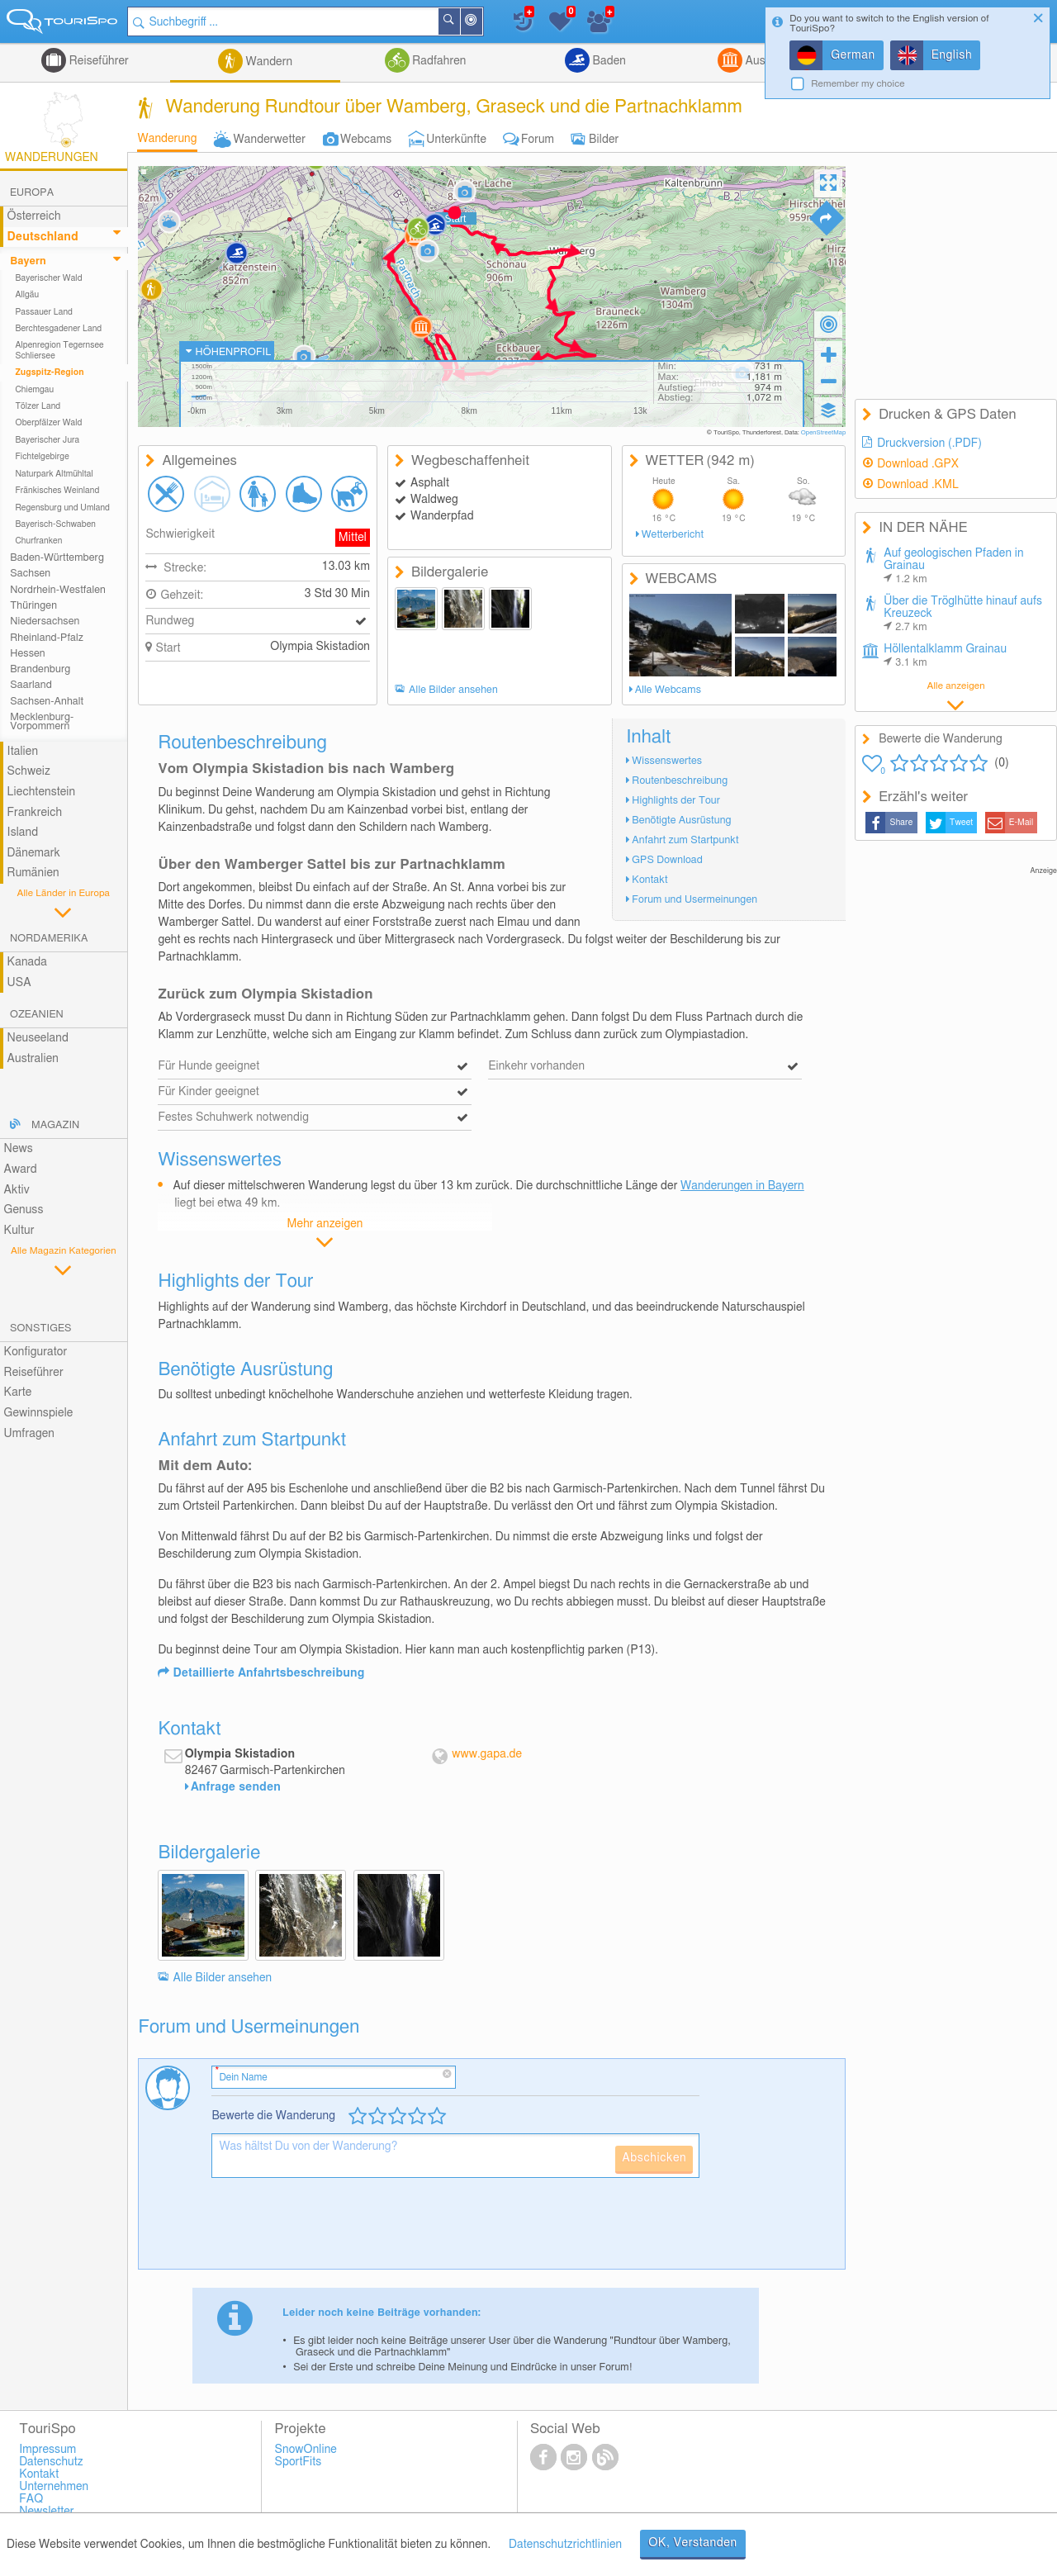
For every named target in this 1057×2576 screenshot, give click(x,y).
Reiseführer (97, 61)
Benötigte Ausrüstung (681, 820)
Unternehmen (53, 2487)
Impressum (47, 2449)
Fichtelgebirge (42, 457)
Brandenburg (40, 669)
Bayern (28, 261)
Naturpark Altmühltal (53, 474)
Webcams (365, 139)
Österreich (34, 216)
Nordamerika (49, 938)
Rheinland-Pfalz (46, 638)
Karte (18, 1392)
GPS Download (667, 860)
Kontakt (649, 880)
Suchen (459, 21)
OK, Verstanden (692, 2543)
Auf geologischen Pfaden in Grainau (953, 566)
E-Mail (1021, 822)
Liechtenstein (41, 792)
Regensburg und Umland (62, 508)
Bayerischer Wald (48, 278)
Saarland (31, 685)
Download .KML (918, 485)
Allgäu (27, 295)
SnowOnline (306, 2449)
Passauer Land (44, 312)
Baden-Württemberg (57, 558)
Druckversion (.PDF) (929, 443)
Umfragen (29, 1434)
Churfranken (38, 541)
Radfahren (438, 61)
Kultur (19, 1230)
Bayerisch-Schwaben (55, 524)
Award (20, 1169)
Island (23, 832)
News (18, 1149)
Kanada (27, 962)
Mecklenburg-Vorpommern (41, 722)
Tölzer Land (37, 406)
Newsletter (46, 2511)
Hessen (27, 653)
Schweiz (28, 771)
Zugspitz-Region (49, 372)
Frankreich (35, 812)
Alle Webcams (668, 690)
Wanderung (167, 139)
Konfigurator (36, 1352)
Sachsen (30, 573)
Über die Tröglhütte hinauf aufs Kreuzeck (963, 614)
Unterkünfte (456, 139)
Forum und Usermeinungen (694, 899)
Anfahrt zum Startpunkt (685, 840)
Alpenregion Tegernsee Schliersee (59, 350)
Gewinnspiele (38, 1413)
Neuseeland (38, 1038)
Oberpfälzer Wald (48, 423)
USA (19, 983)
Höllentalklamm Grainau (945, 655)
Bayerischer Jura (47, 440)
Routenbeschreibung (680, 781)
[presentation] (336, 2230)
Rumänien (33, 873)
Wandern (267, 62)
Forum (537, 139)
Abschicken (654, 2158)
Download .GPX (918, 464)
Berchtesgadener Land (58, 329)
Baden (608, 61)
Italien (22, 751)
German (853, 55)
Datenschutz (51, 2462)
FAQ (31, 2499)
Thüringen (33, 605)
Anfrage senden (236, 1787)
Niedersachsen (44, 621)
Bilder (604, 139)
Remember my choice (858, 83)
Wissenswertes (667, 761)
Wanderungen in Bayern (742, 1186)
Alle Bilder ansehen (453, 690)
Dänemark (33, 853)
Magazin (55, 1125)
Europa (32, 192)
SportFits (298, 2462)
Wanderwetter (270, 139)
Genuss (24, 1210)
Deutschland (42, 237)
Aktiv (17, 1190)
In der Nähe (481, 23)
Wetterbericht (673, 534)
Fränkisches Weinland (57, 490)
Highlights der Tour (676, 800)
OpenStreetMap (823, 432)
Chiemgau (34, 390)
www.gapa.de (487, 1754)
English (952, 55)
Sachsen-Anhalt (46, 701)
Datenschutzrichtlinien (565, 2544)
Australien (33, 1059)
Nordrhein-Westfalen (58, 590)
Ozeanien (37, 1014)
